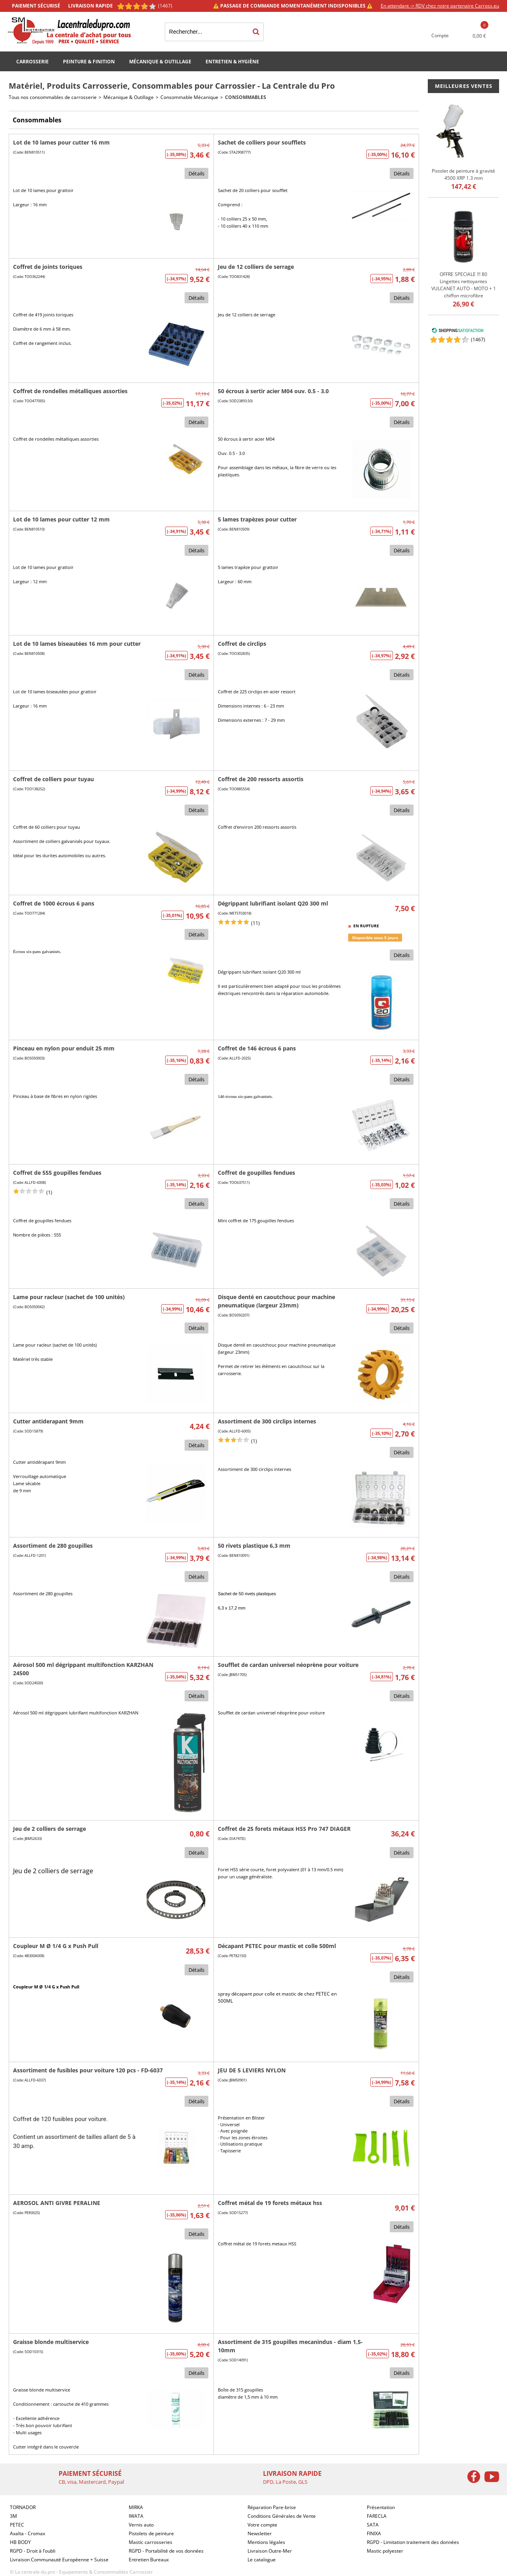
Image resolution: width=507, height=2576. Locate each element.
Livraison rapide (90, 5)
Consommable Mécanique (189, 97)
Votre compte (262, 2524)
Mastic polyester (385, 2550)
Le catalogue (262, 2559)
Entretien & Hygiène (232, 61)
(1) (49, 1192)
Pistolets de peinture (151, 2533)
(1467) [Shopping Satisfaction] (165, 5)
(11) (255, 923)
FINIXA (374, 2533)
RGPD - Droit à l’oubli (32, 2550)
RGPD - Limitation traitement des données (413, 2542)
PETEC (17, 2524)
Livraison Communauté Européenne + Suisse (59, 2559)
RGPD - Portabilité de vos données (166, 2550)
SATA (373, 2524)
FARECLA (377, 2516)
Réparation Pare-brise (272, 2507)
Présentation (381, 2507)
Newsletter (260, 2533)
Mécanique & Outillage (160, 61)
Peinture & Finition (89, 61)
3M (13, 2516)
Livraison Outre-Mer (270, 2550)
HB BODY (20, 2542)
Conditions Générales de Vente (282, 2516)
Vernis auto (141, 2524)
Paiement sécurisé (36, 5)
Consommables (245, 97)
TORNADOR (23, 2507)
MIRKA (136, 2507)
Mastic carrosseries (150, 2542)
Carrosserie (32, 61)
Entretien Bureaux (149, 2559)
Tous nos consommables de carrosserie (53, 97)
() (478, 339)
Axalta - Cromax (27, 2533)
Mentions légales (266, 2542)
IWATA (136, 2516)
